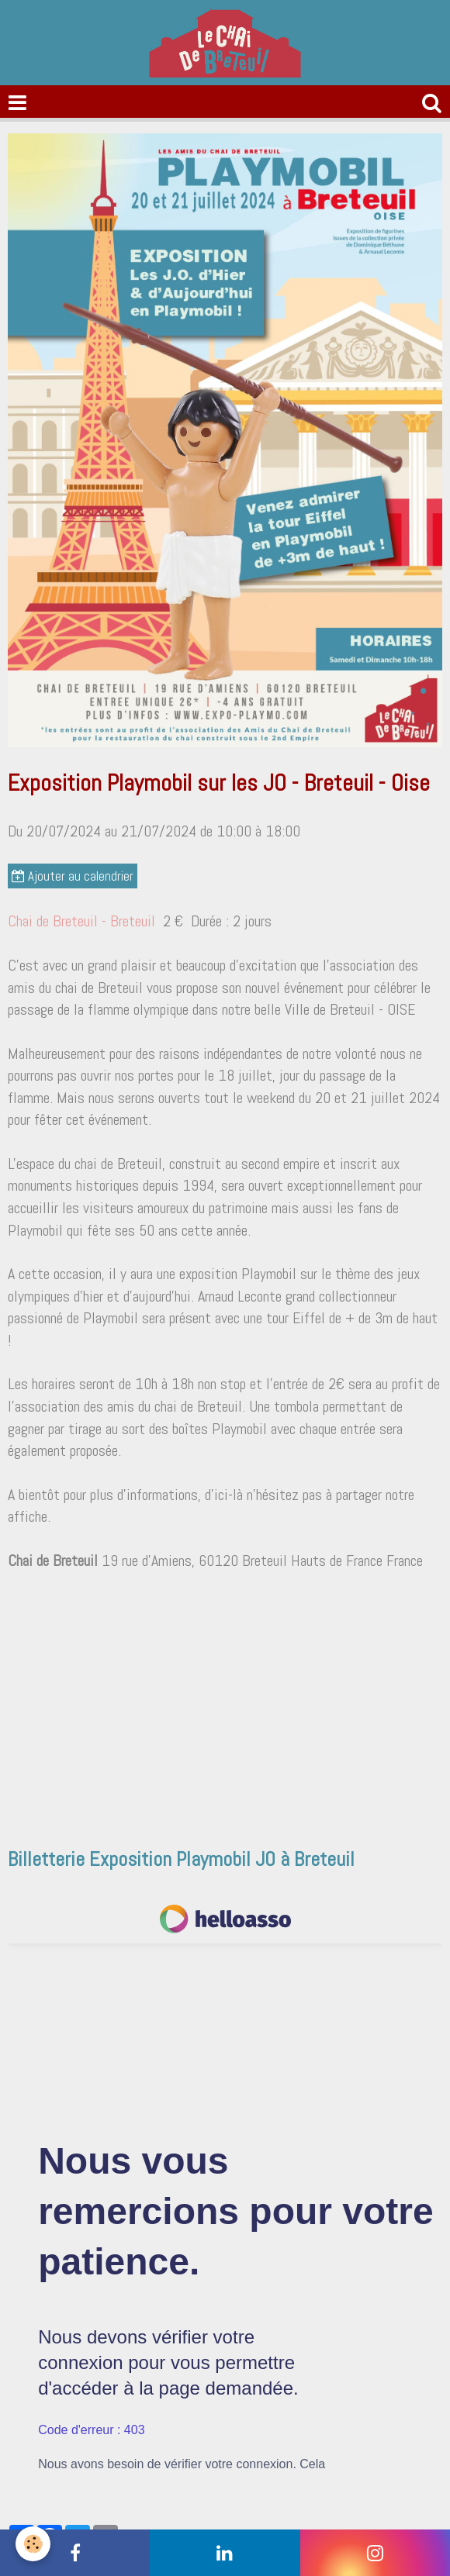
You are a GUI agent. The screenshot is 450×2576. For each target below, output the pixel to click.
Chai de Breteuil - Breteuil (81, 921)
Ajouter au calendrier (72, 876)
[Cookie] (33, 2543)
